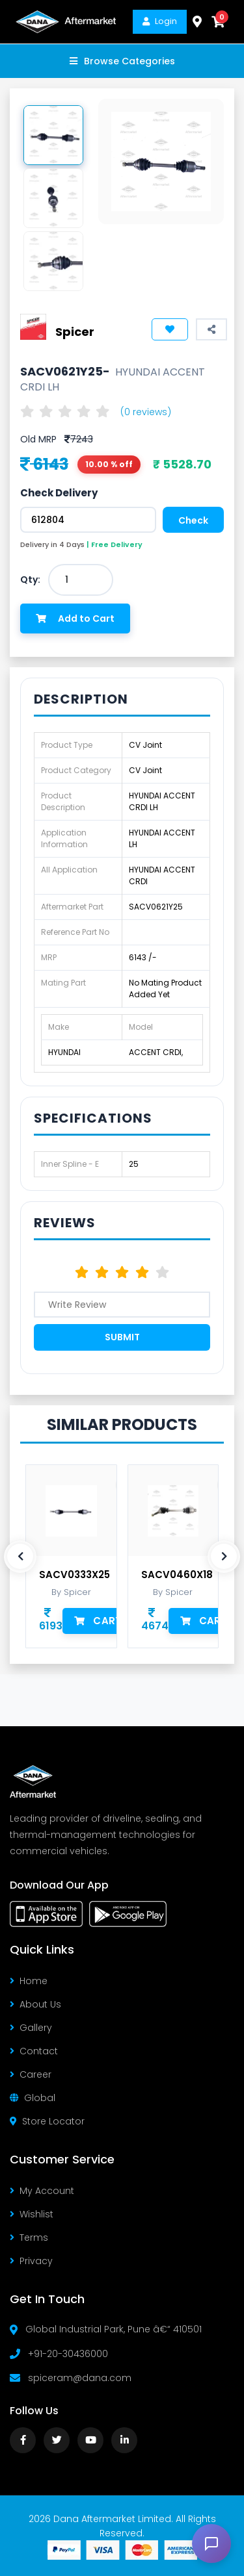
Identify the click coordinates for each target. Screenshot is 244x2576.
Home (28, 1980)
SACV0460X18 (177, 1575)
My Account (42, 2190)
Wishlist (31, 2214)
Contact (34, 2051)
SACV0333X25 (74, 1575)
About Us (35, 2004)
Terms (29, 2237)
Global (32, 2097)
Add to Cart (75, 618)
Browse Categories (122, 61)
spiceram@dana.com (79, 2377)
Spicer (74, 332)
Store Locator (47, 2121)
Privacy (31, 2260)
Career (30, 2074)
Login (159, 21)
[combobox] (80, 580)
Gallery (31, 2027)
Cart (98, 1620)
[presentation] (20, 1556)
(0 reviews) (145, 411)
